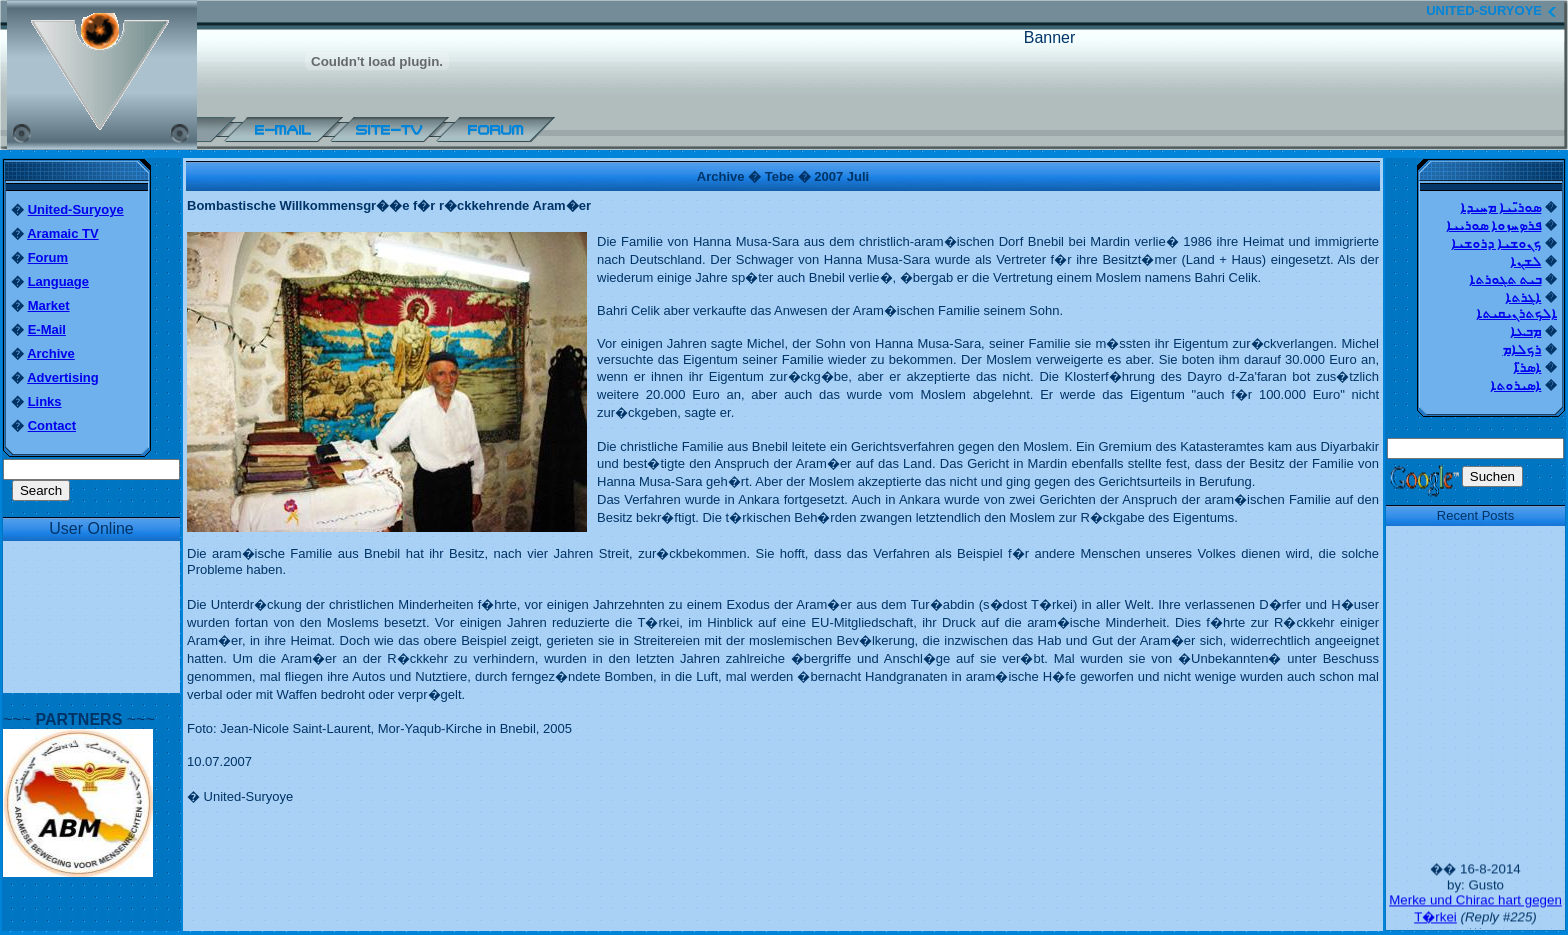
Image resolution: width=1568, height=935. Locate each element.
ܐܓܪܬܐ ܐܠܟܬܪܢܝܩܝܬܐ (1516, 305)
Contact (52, 425)
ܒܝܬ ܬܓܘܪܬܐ (1505, 279)
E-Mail (47, 329)
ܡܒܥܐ (1525, 331)
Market (49, 305)
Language (58, 281)
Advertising (63, 377)
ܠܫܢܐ (1525, 261)
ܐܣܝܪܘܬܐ (1515, 385)
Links (45, 401)
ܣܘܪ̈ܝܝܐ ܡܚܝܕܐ (1501, 207)
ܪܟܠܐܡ (1521, 349)
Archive (51, 353)
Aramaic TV (63, 233)
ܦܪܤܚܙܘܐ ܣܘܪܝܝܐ (1494, 225)
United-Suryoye (76, 209)
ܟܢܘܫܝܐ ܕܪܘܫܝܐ (1496, 243)
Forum (48, 257)
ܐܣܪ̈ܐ (1527, 367)
